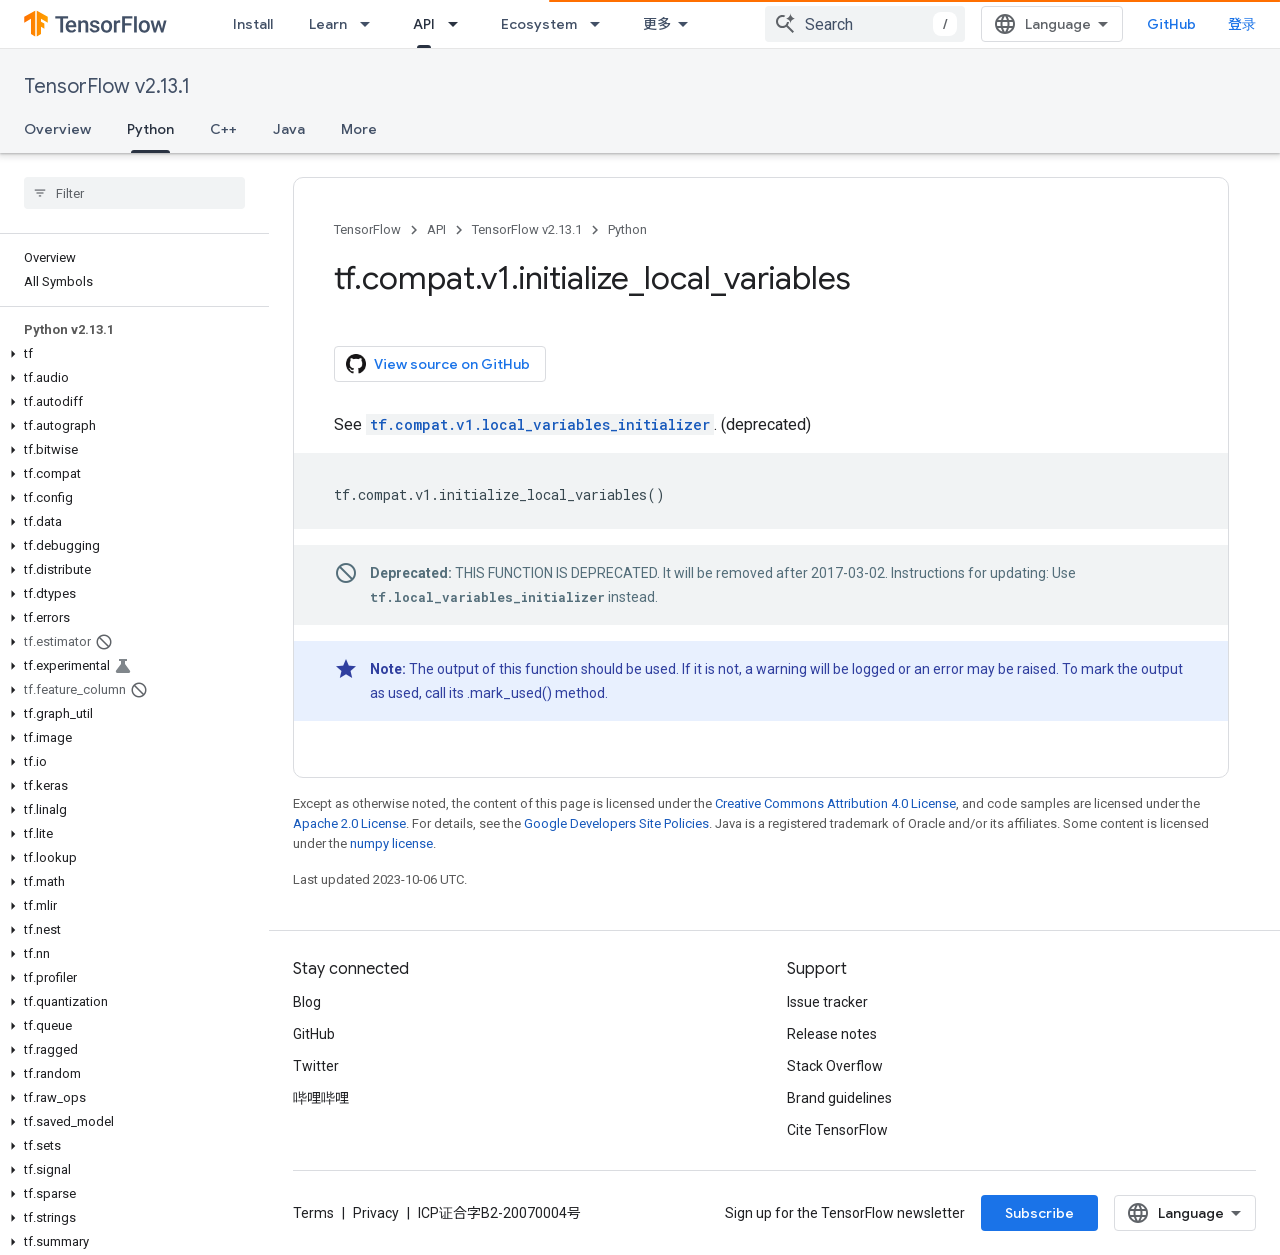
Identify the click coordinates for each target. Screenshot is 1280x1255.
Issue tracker (827, 1002)
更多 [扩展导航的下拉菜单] (657, 24)
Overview (57, 129)
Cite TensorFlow (837, 1130)
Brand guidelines (839, 1098)
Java (289, 129)
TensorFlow (367, 229)
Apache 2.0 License (349, 823)
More (359, 129)
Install (253, 24)
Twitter (316, 1066)
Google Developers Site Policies (616, 823)
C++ (223, 129)
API (436, 229)
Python (627, 229)
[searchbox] (134, 193)
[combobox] (865, 24)
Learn (328, 24)
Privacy (376, 1213)
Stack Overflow (835, 1066)
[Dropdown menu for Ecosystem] (601, 24)
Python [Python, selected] (150, 129)
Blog (307, 1002)
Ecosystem (539, 24)
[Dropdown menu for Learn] (371, 24)
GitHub (1171, 24)
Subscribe (1039, 1213)
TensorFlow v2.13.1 (107, 86)
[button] (130, 354)
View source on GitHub (438, 364)
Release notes (832, 1034)
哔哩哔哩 (321, 1098)
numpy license (391, 843)
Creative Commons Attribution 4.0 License (835, 803)
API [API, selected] (424, 24)
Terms (313, 1213)
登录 (1242, 24)
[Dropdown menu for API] (459, 24)
